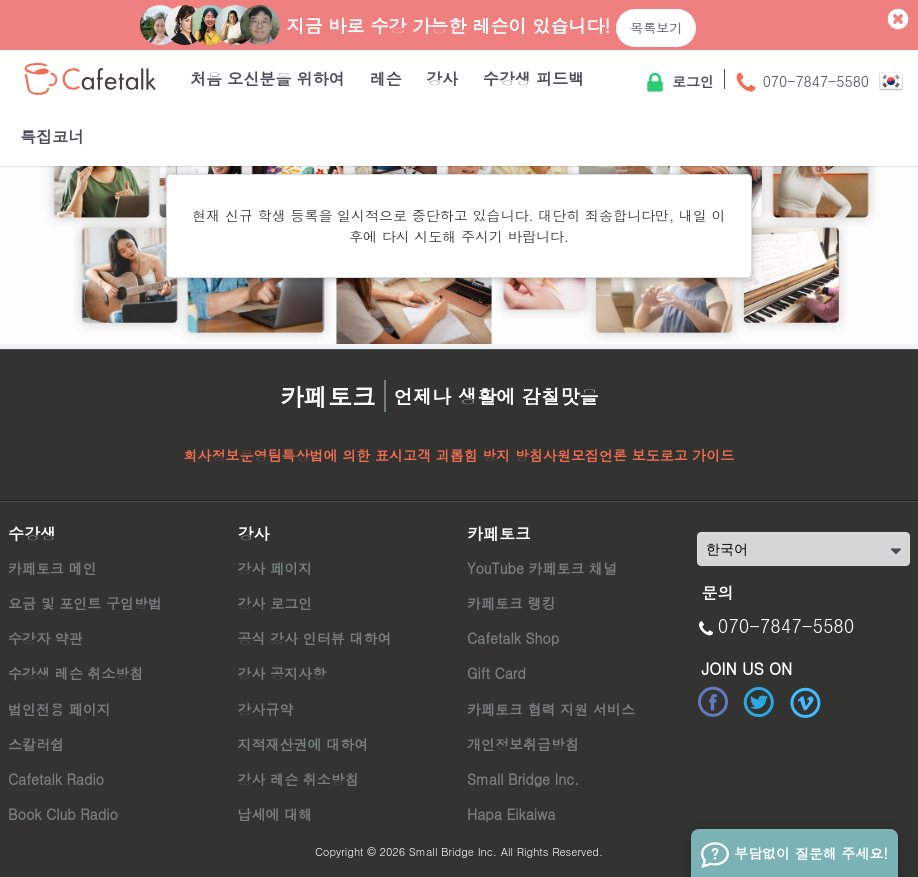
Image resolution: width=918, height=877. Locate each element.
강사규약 (265, 709)
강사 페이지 (274, 568)
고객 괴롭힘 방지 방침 (473, 455)
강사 (442, 78)
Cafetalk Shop (513, 638)
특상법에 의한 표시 (342, 455)
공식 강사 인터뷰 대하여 (314, 638)
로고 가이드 (697, 455)
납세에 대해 (274, 814)
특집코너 (52, 136)
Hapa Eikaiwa (511, 814)
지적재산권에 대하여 (302, 744)
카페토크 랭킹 (511, 603)
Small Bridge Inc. (523, 779)
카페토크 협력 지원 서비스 (551, 709)
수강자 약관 (45, 638)
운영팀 (261, 455)
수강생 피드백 (533, 78)
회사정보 (212, 455)
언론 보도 (629, 455)
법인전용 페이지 (59, 709)
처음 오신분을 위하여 (267, 78)
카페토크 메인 (52, 568)
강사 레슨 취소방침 (297, 779)
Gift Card (496, 673)
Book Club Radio (63, 814)
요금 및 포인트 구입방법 (85, 603)
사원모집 (571, 455)
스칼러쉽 (36, 744)
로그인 (678, 83)
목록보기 (656, 27)
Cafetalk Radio (56, 779)
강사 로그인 (274, 603)
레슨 (385, 78)
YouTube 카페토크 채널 (542, 568)
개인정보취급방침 (523, 744)
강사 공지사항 (281, 673)
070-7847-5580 (801, 83)
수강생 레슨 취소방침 (75, 673)
